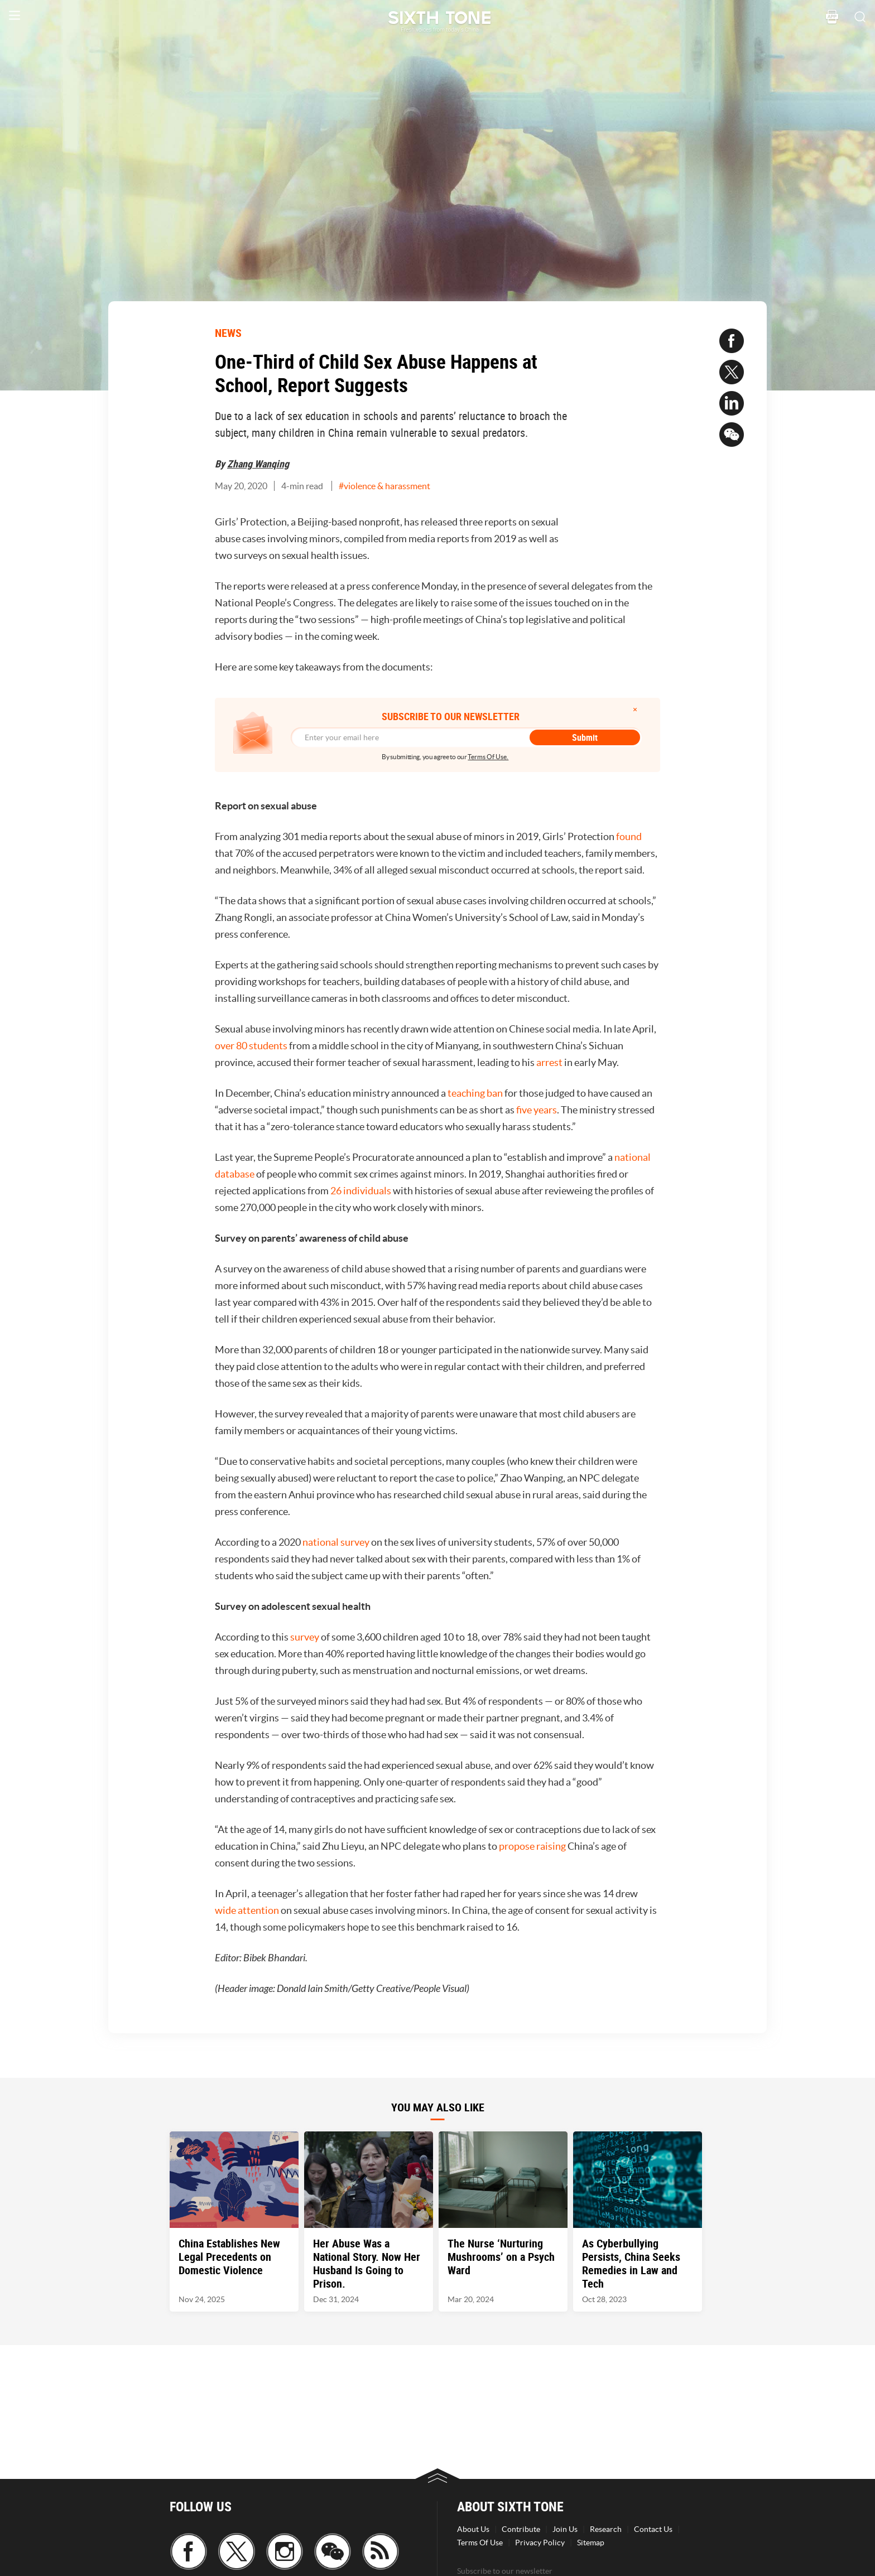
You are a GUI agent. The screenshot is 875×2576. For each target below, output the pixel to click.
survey (304, 1637)
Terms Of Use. (488, 756)
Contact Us (653, 2529)
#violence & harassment (384, 486)
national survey (335, 1542)
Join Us (565, 2529)
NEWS (228, 332)
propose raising (532, 1846)
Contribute (521, 2529)
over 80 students (251, 1045)
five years (536, 1110)
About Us (473, 2529)
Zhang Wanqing (258, 463)
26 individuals (360, 1191)
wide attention (247, 1910)
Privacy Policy (540, 2542)
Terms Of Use (480, 2542)
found (629, 836)
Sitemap (590, 2542)
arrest (549, 1062)
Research (606, 2529)
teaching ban (475, 1093)
